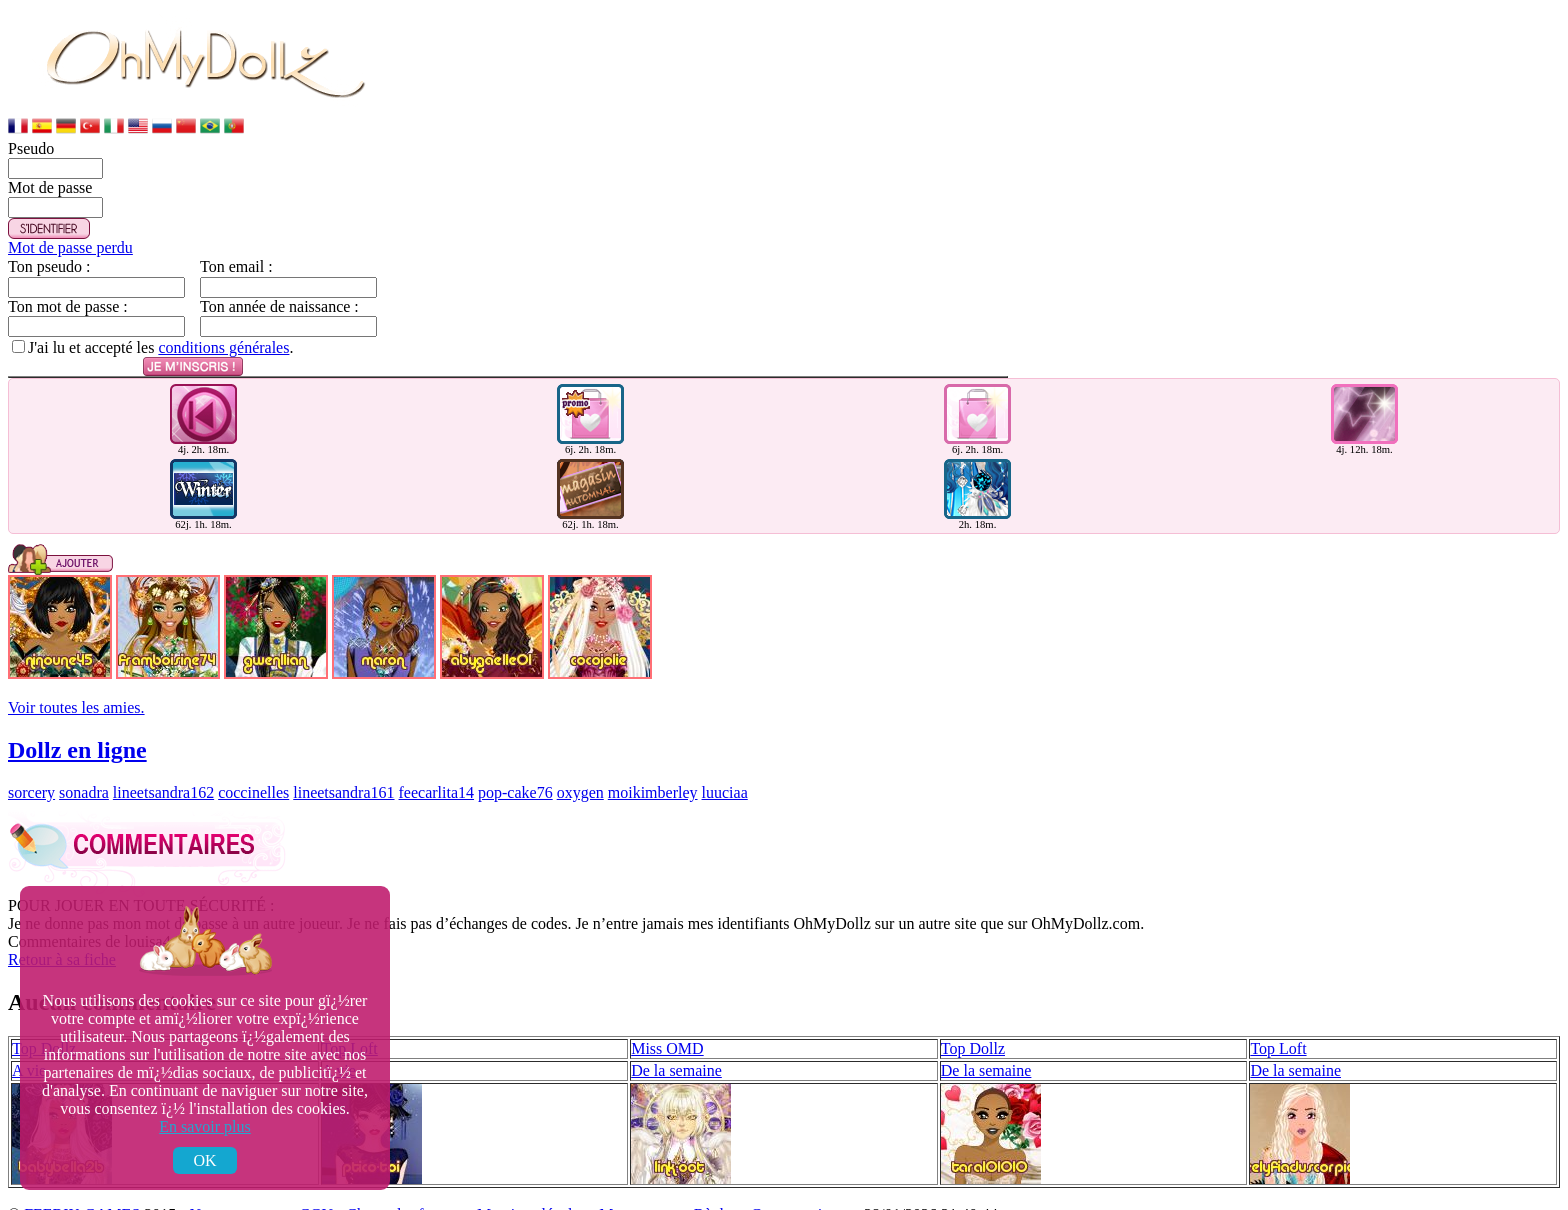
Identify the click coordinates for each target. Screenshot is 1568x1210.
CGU (316, 1192)
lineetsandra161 (343, 770)
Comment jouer (801, 1192)
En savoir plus (205, 1126)
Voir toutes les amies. (76, 685)
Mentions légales (531, 1192)
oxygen (580, 770)
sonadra (84, 770)
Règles (716, 1192)
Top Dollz (973, 1026)
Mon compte (639, 1192)
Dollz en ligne (77, 728)
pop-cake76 (515, 770)
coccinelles (253, 770)
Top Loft (1278, 1026)
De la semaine (676, 1048)
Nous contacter (238, 1192)
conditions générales (223, 347)
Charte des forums (404, 1192)
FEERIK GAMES (82, 1192)
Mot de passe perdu (70, 247)
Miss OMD (667, 1026)
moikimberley (653, 770)
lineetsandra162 (163, 770)
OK (204, 1160)
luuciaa (725, 770)
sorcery (31, 770)
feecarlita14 (437, 770)
